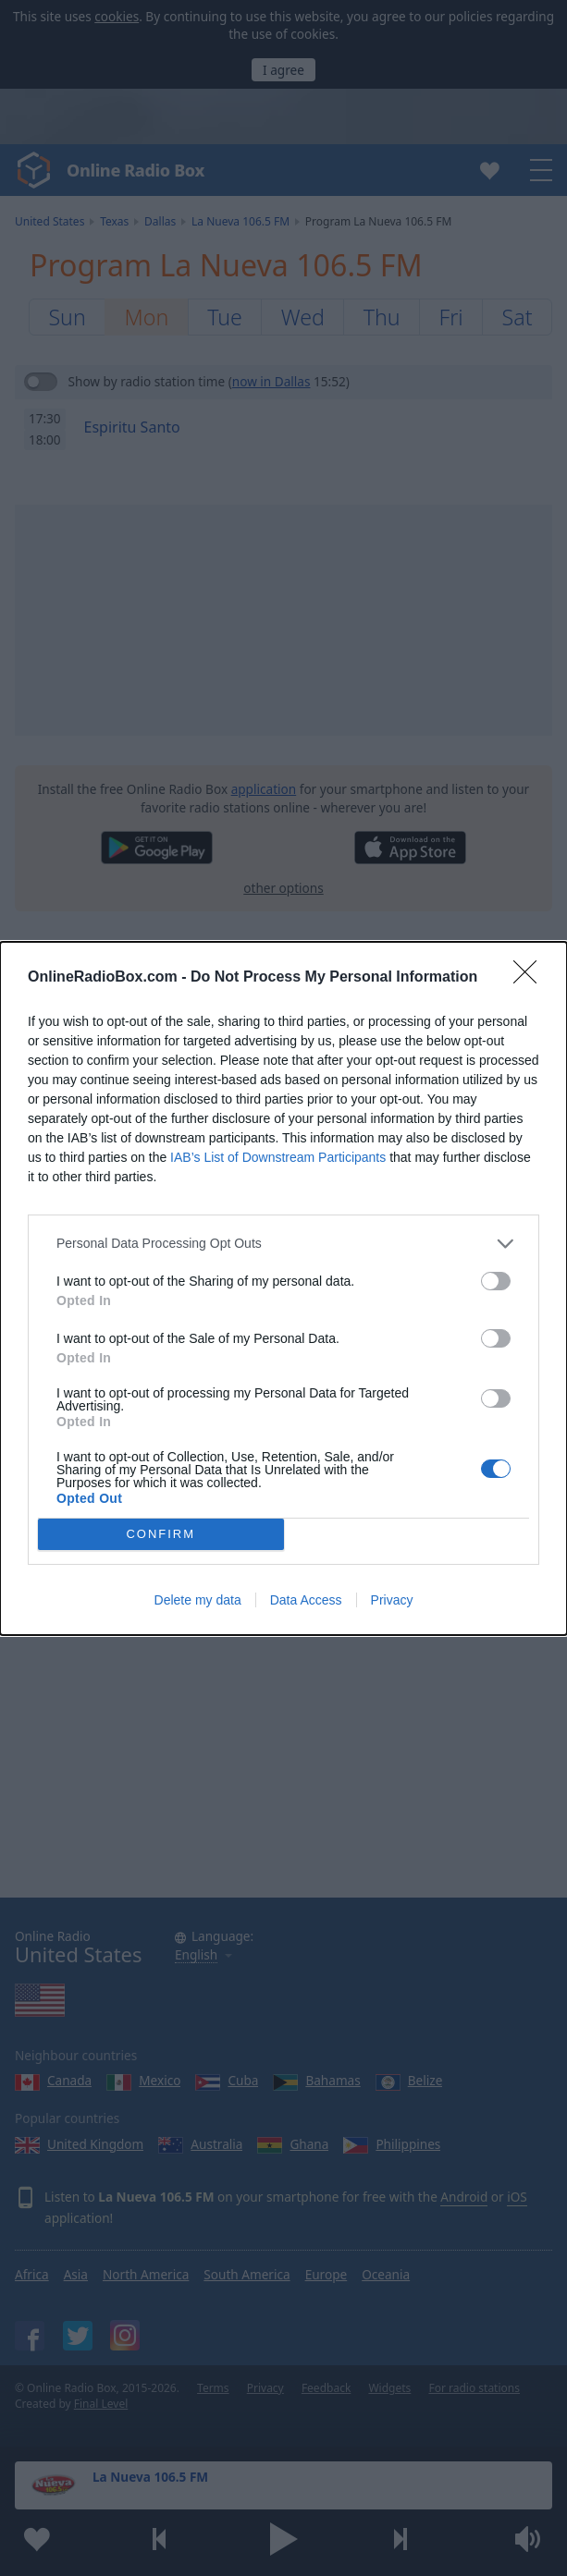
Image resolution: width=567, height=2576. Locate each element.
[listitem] (283, 1243)
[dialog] (283, 1288)
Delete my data (197, 1600)
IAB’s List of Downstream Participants (278, 1157)
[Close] (531, 977)
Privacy (392, 1600)
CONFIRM (160, 1534)
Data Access (306, 1600)
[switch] (496, 1281)
